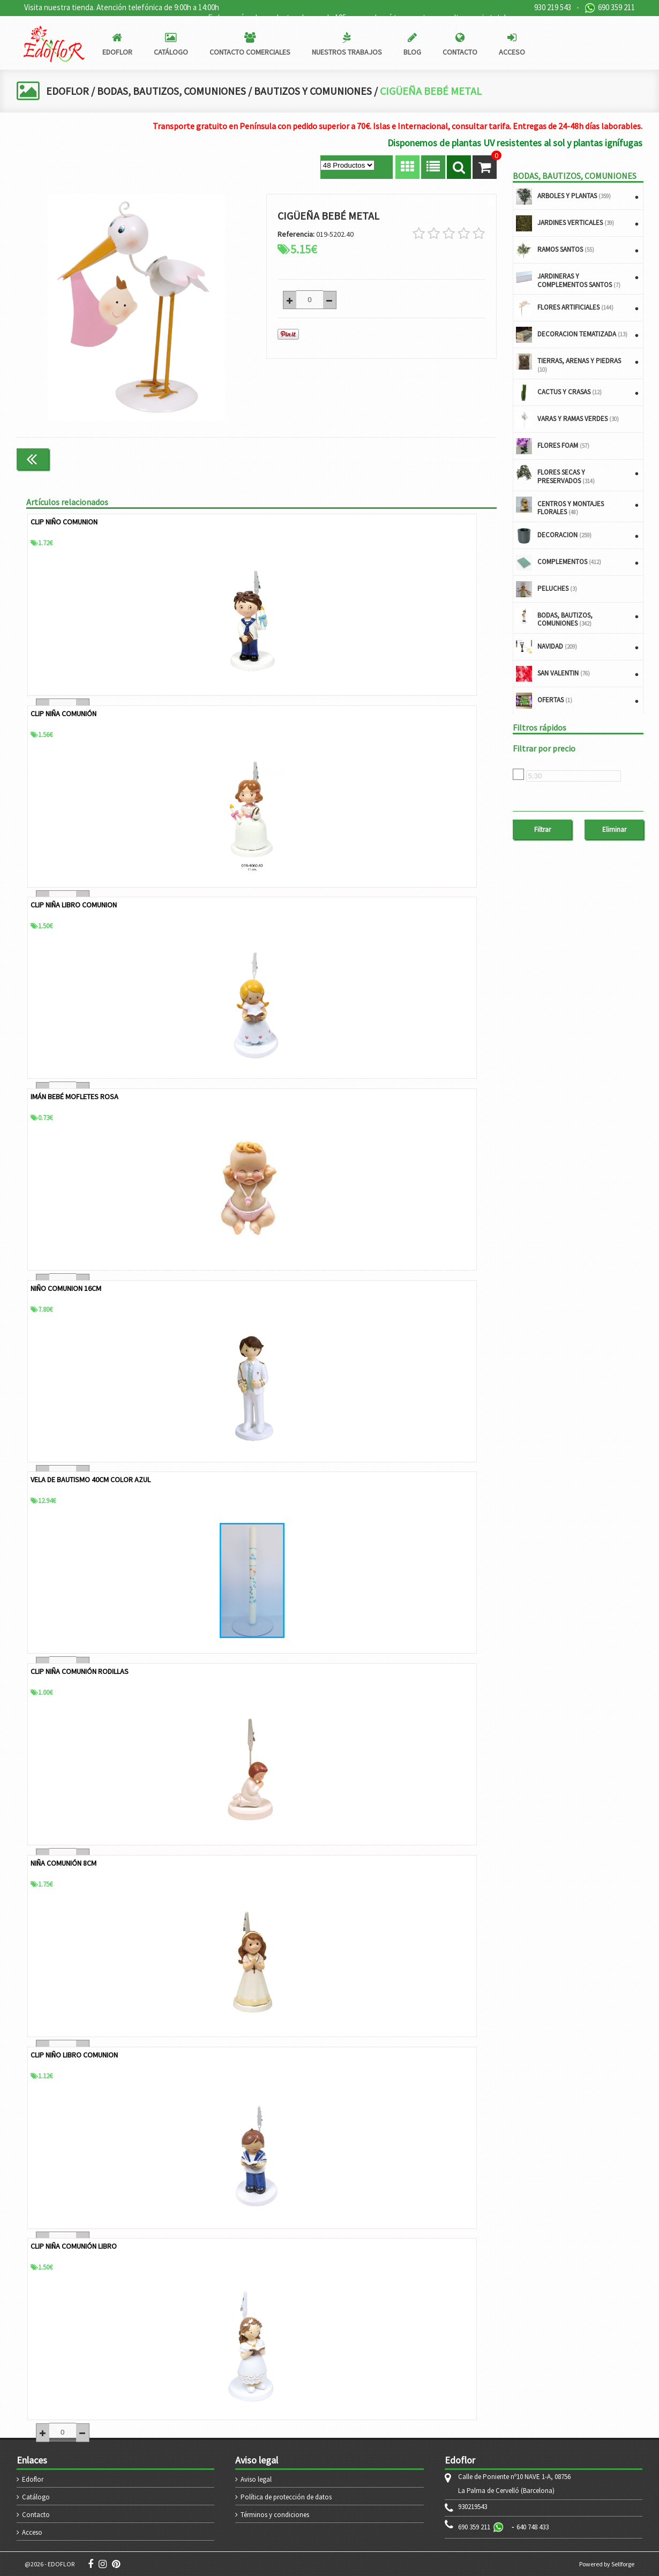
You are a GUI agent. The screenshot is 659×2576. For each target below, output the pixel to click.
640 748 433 (532, 2526)
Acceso (32, 2531)
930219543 (472, 2506)
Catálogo (36, 2496)
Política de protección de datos (286, 2496)
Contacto (36, 2514)
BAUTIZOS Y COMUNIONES (318, 90)
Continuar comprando (451, 458)
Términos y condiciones (275, 2514)
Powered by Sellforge (606, 2563)
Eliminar (614, 829)
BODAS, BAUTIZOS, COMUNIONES (174, 90)
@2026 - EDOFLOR (49, 2563)
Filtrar (542, 829)
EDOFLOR (67, 90)
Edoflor (32, 2478)
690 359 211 (610, 7)
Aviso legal (256, 2478)
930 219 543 (552, 7)
